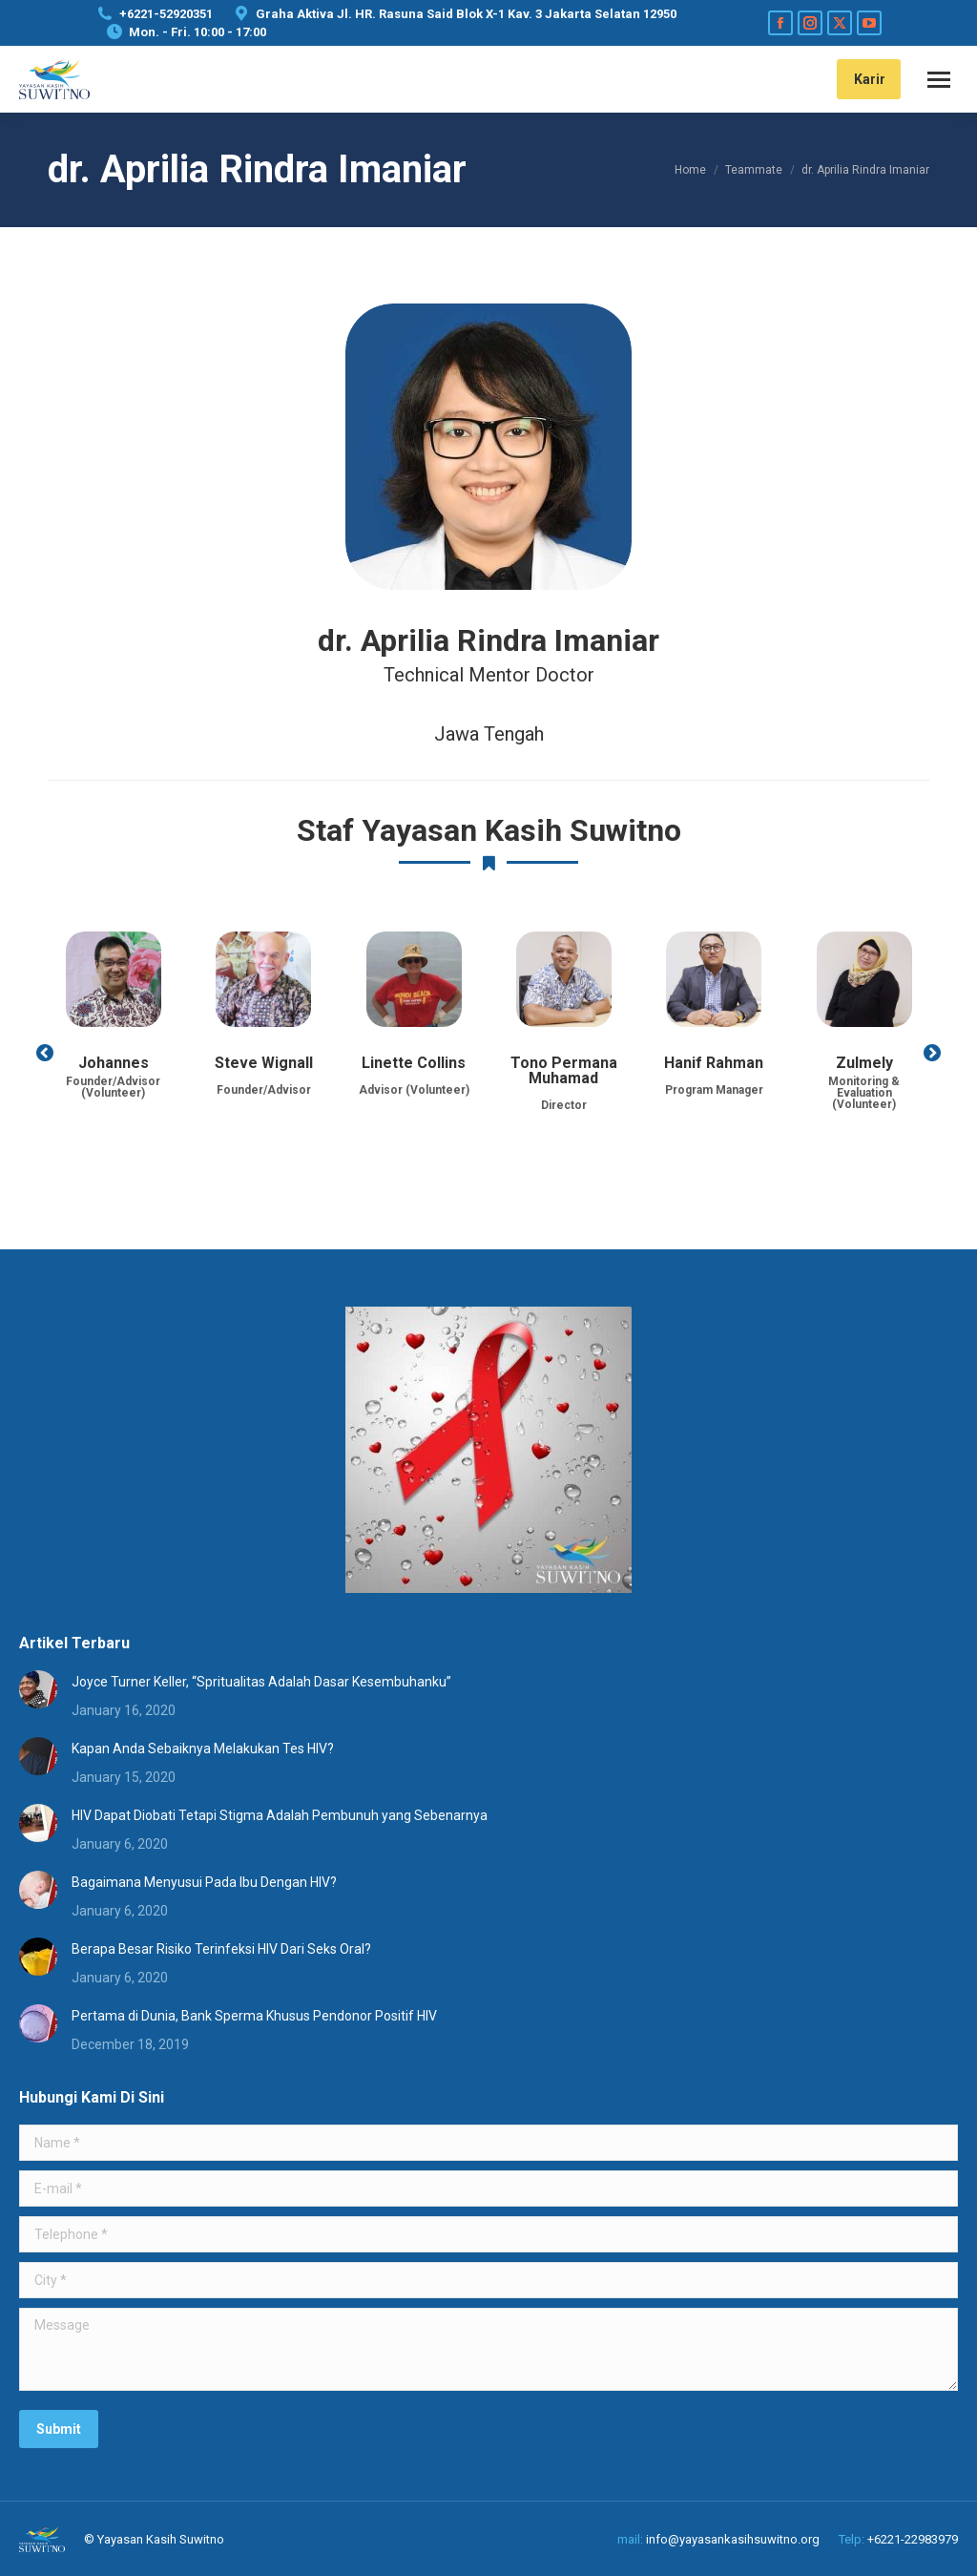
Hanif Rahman (713, 1063)
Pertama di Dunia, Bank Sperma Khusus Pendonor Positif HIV (254, 2015)
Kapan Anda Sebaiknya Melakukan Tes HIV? (203, 1748)
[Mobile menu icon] (939, 79)
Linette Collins (414, 1063)
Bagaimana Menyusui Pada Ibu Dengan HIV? (204, 1882)
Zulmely (864, 1063)
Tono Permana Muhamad (563, 1070)
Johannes (113, 1063)
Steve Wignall (264, 1063)
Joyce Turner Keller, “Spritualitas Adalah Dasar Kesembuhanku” (261, 1681)
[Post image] (38, 1689)
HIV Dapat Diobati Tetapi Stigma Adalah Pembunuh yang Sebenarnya (280, 1815)
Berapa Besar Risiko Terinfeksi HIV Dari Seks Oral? (221, 1949)
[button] (44, 1052)
